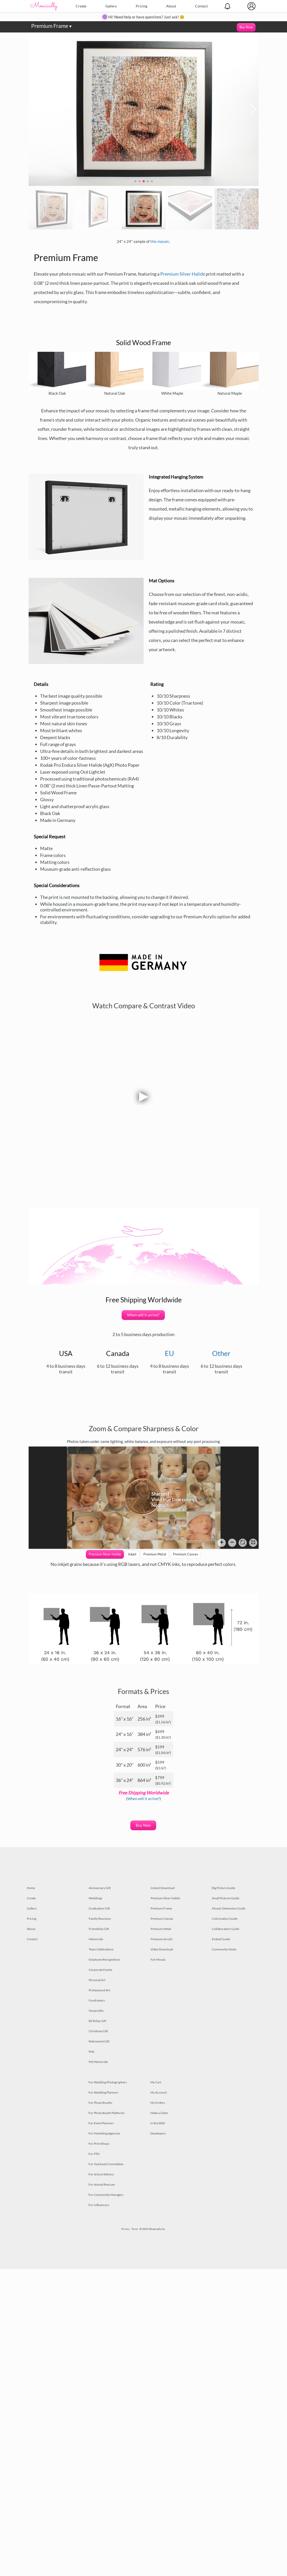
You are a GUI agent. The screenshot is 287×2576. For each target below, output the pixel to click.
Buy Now (246, 27)
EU (169, 1353)
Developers (158, 2133)
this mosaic (159, 241)
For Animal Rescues (101, 2184)
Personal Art (97, 1980)
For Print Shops (98, 2143)
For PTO (94, 2154)
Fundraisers (97, 2000)
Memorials (96, 1939)
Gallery (111, 6)
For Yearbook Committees (105, 2164)
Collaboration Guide (225, 1929)
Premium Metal (154, 1554)
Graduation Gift (99, 1908)
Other (221, 1353)
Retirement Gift (99, 2041)
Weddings (95, 1898)
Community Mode (224, 1949)
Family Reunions (100, 1918)
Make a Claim (159, 2113)
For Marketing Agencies (104, 2133)
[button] (252, 109)
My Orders (157, 2103)
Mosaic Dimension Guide (228, 1908)
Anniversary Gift (100, 1888)
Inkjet (132, 1554)
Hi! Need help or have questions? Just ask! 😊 (146, 17)
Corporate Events (100, 1970)
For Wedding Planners (103, 2092)
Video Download (162, 1949)
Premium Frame (51, 25)
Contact (201, 6)
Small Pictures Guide (225, 1898)
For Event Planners (101, 2123)
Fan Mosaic (158, 1959)
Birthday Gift (97, 2021)
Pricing (141, 6)
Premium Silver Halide (182, 274)
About (171, 6)
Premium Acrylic (162, 1939)
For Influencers (98, 2205)
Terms (134, 2228)
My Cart (155, 2082)
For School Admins (101, 2174)
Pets (91, 2051)
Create (81, 6)
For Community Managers (105, 2195)
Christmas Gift (98, 2031)
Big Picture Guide (223, 1888)
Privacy (125, 2228)
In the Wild (157, 2123)
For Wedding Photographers (107, 2082)
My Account (158, 2092)
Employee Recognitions (104, 1959)
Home (31, 1888)
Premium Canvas (185, 1554)
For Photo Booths (100, 2103)
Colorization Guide (224, 1918)
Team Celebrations (101, 1949)
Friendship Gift (99, 1929)
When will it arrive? (143, 1315)
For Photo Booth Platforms (106, 2113)
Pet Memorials (98, 2062)
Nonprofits (96, 2011)
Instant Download (163, 1888)
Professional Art (99, 1990)
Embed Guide (221, 1939)
